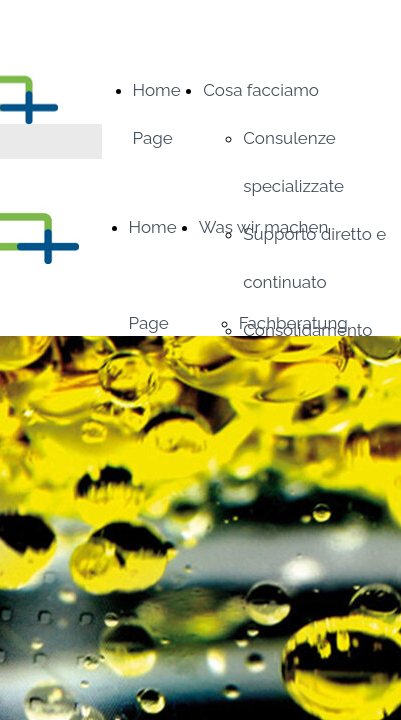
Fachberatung (293, 323)
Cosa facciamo (261, 90)
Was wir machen (264, 227)
